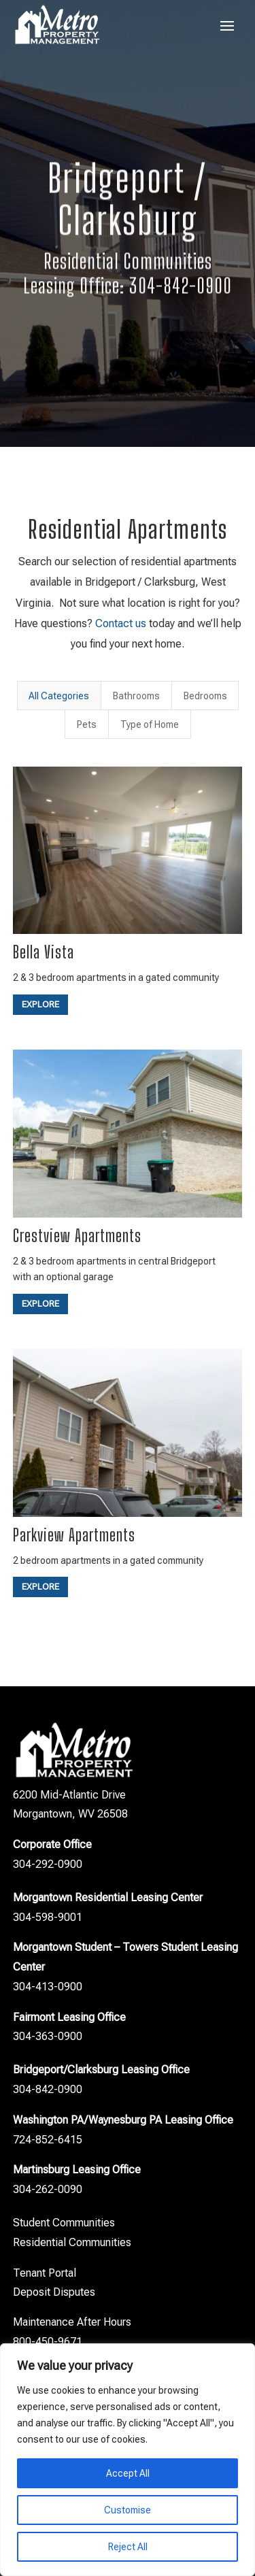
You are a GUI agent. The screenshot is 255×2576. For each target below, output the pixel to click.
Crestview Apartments (77, 1235)
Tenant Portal (44, 2272)
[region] (127, 2459)
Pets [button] (87, 724)
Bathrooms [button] (136, 695)
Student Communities (64, 2222)
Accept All (128, 2473)
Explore (40, 1004)
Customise (127, 2510)
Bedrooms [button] (205, 695)
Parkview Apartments (74, 1535)
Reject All (128, 2546)
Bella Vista (43, 952)
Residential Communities (72, 2242)
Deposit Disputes (54, 2292)
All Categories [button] (59, 695)
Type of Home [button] (149, 724)
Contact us (120, 623)
